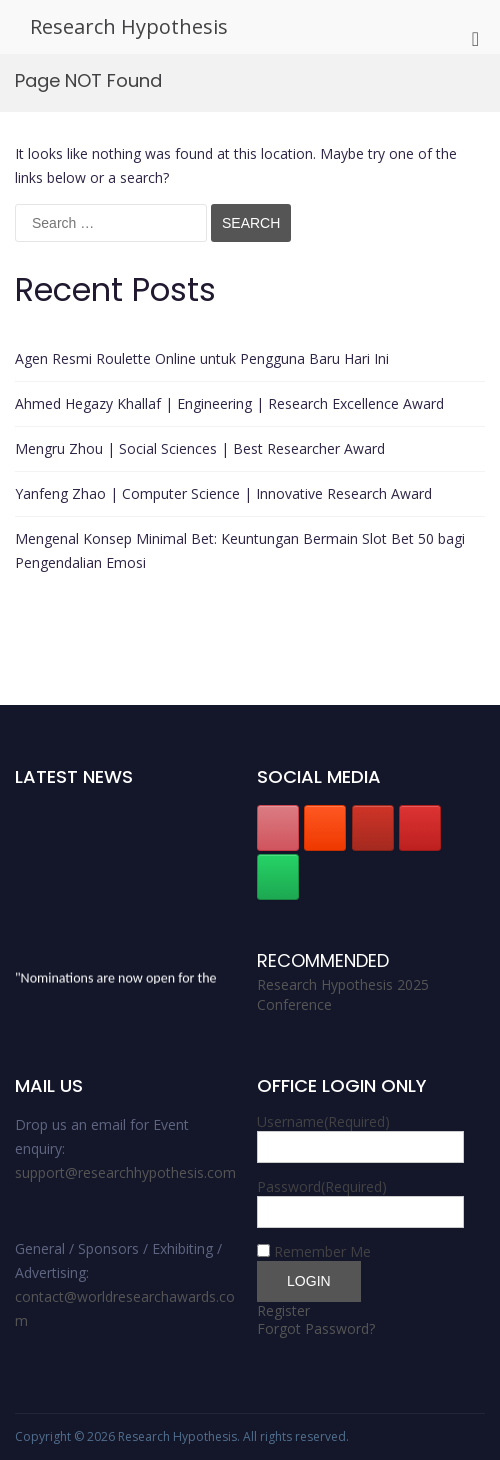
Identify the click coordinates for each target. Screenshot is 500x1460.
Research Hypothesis (129, 26)
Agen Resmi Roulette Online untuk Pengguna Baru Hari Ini (202, 358)
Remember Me (322, 1251)
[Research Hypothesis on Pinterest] (278, 828)
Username (323, 1121)
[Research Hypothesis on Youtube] (373, 828)
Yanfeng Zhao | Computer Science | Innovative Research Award (223, 493)
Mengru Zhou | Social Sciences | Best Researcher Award (200, 448)
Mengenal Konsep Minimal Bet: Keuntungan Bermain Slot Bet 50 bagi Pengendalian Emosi (240, 550)
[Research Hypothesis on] (325, 877)
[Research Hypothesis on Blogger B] (325, 828)
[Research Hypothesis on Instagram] (420, 828)
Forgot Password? (316, 1328)
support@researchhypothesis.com (125, 1172)
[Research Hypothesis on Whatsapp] (278, 877)
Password (322, 1186)
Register (283, 1310)
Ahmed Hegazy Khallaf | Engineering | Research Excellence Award (229, 403)
